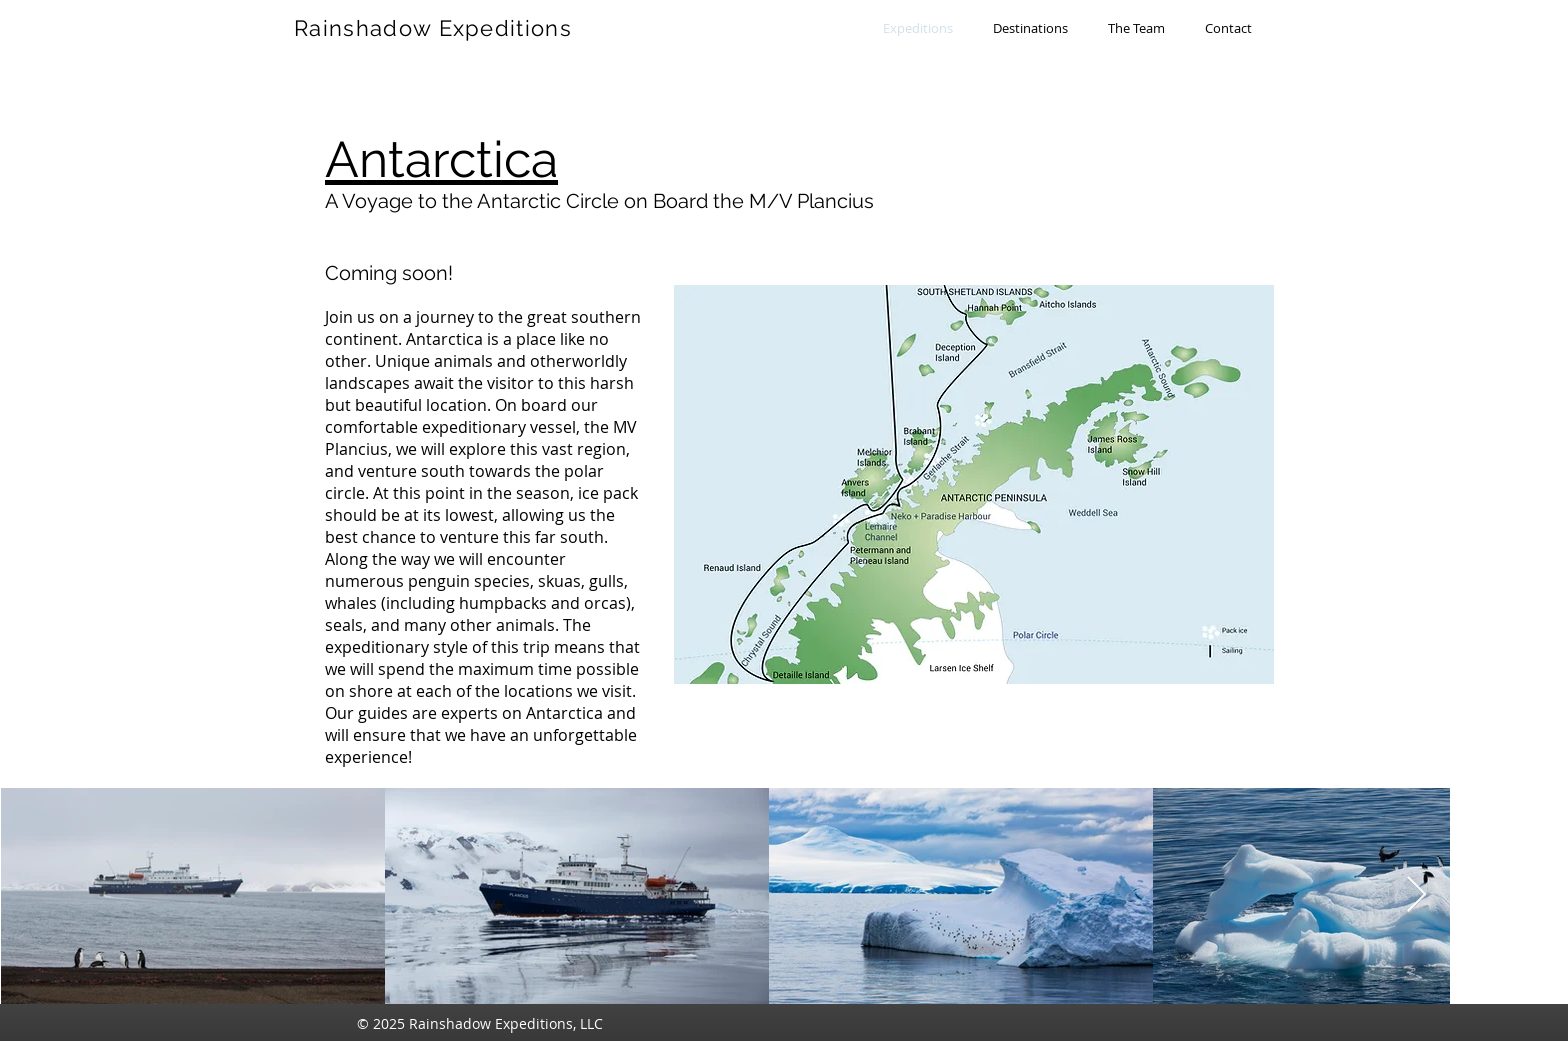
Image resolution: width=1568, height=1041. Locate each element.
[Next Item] (1416, 895)
